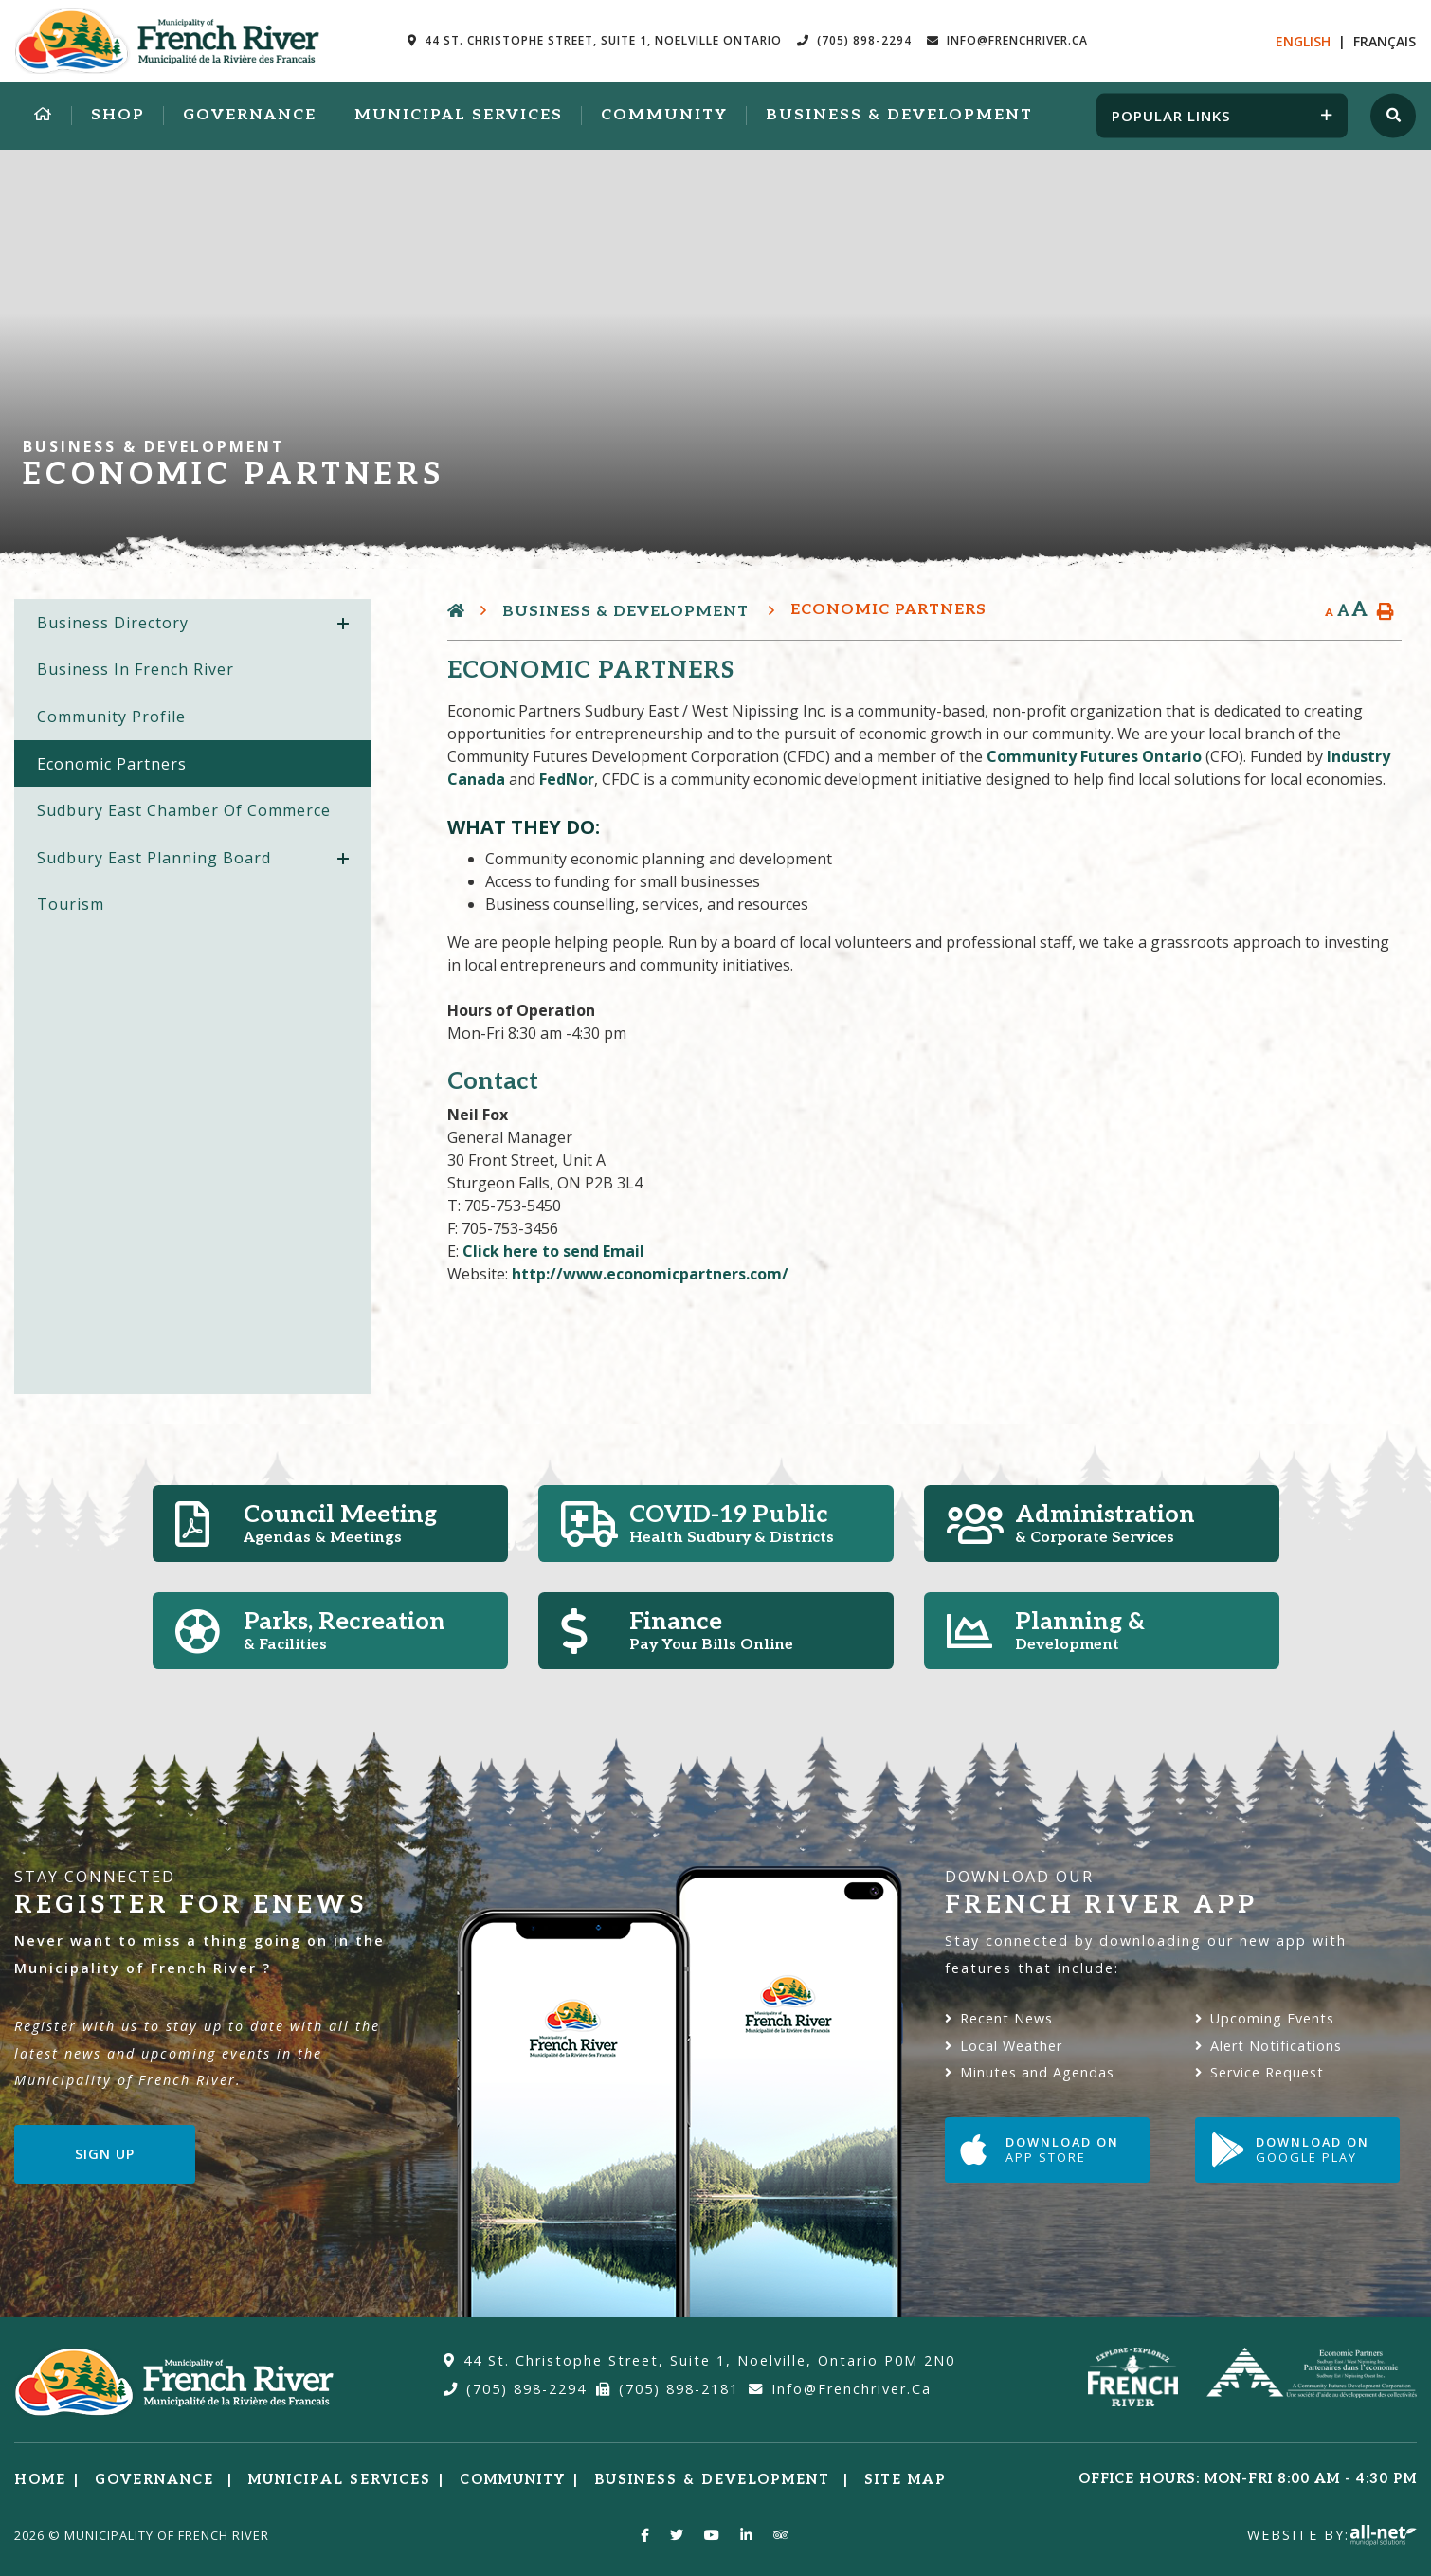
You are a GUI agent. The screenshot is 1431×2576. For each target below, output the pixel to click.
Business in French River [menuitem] (135, 669)
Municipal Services (339, 2480)
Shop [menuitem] (118, 115)
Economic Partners (888, 610)
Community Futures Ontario (1096, 756)
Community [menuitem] (664, 115)
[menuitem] (43, 116)
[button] (343, 624)
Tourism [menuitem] (70, 904)
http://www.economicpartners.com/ (650, 1273)
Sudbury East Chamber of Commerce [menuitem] (184, 810)
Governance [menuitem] (250, 115)
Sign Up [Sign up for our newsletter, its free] (105, 2154)
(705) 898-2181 (667, 2389)
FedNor (566, 779)
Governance (157, 2480)
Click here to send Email (553, 1251)
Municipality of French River (167, 41)
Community (513, 2480)
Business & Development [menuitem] (899, 115)
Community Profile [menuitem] (111, 716)
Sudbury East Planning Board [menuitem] (154, 857)
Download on (1039, 2150)
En (1303, 41)
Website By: (1332, 2535)
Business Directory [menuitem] (113, 622)
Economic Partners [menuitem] (112, 763)
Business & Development (627, 612)
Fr (1384, 41)
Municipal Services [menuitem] (458, 115)
